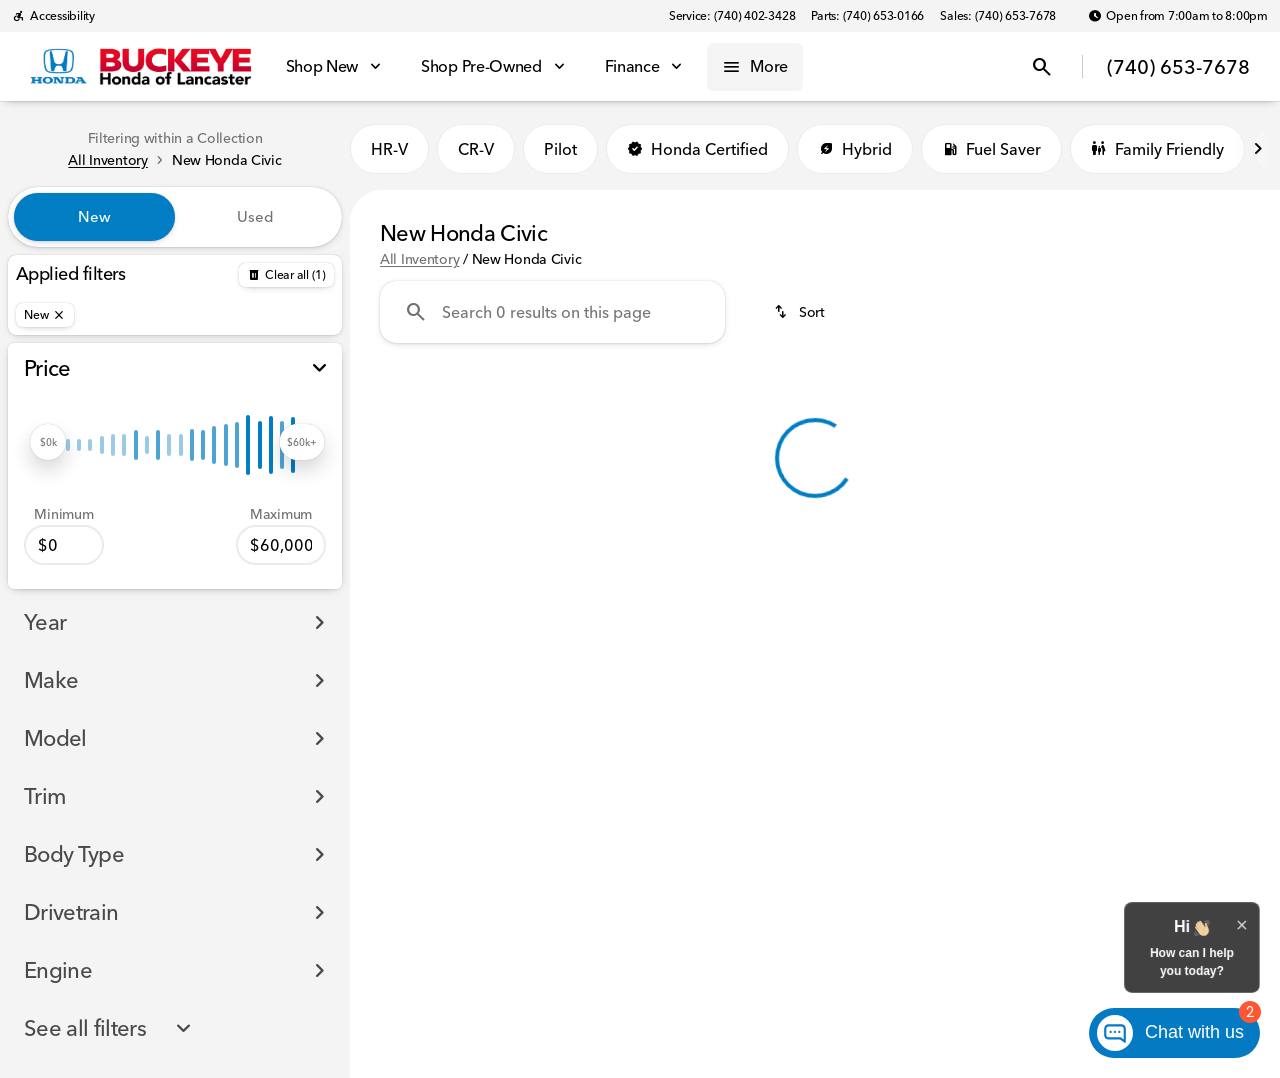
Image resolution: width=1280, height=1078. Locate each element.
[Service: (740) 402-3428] (732, 16)
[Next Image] (1258, 149)
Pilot (560, 149)
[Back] (286, 275)
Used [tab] (255, 216)
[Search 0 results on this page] (552, 312)
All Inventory (419, 259)
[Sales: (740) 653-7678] (998, 16)
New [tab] (94, 216)
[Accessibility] (53, 16)
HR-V (389, 149)
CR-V (476, 149)
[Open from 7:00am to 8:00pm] (1178, 16)
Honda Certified (697, 149)
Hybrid (855, 149)
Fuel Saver (991, 149)
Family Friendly (1157, 149)
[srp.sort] (801, 312)
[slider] (48, 442)
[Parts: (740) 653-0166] (867, 16)
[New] (45, 315)
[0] (64, 545)
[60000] (281, 545)
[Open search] (1042, 67)
